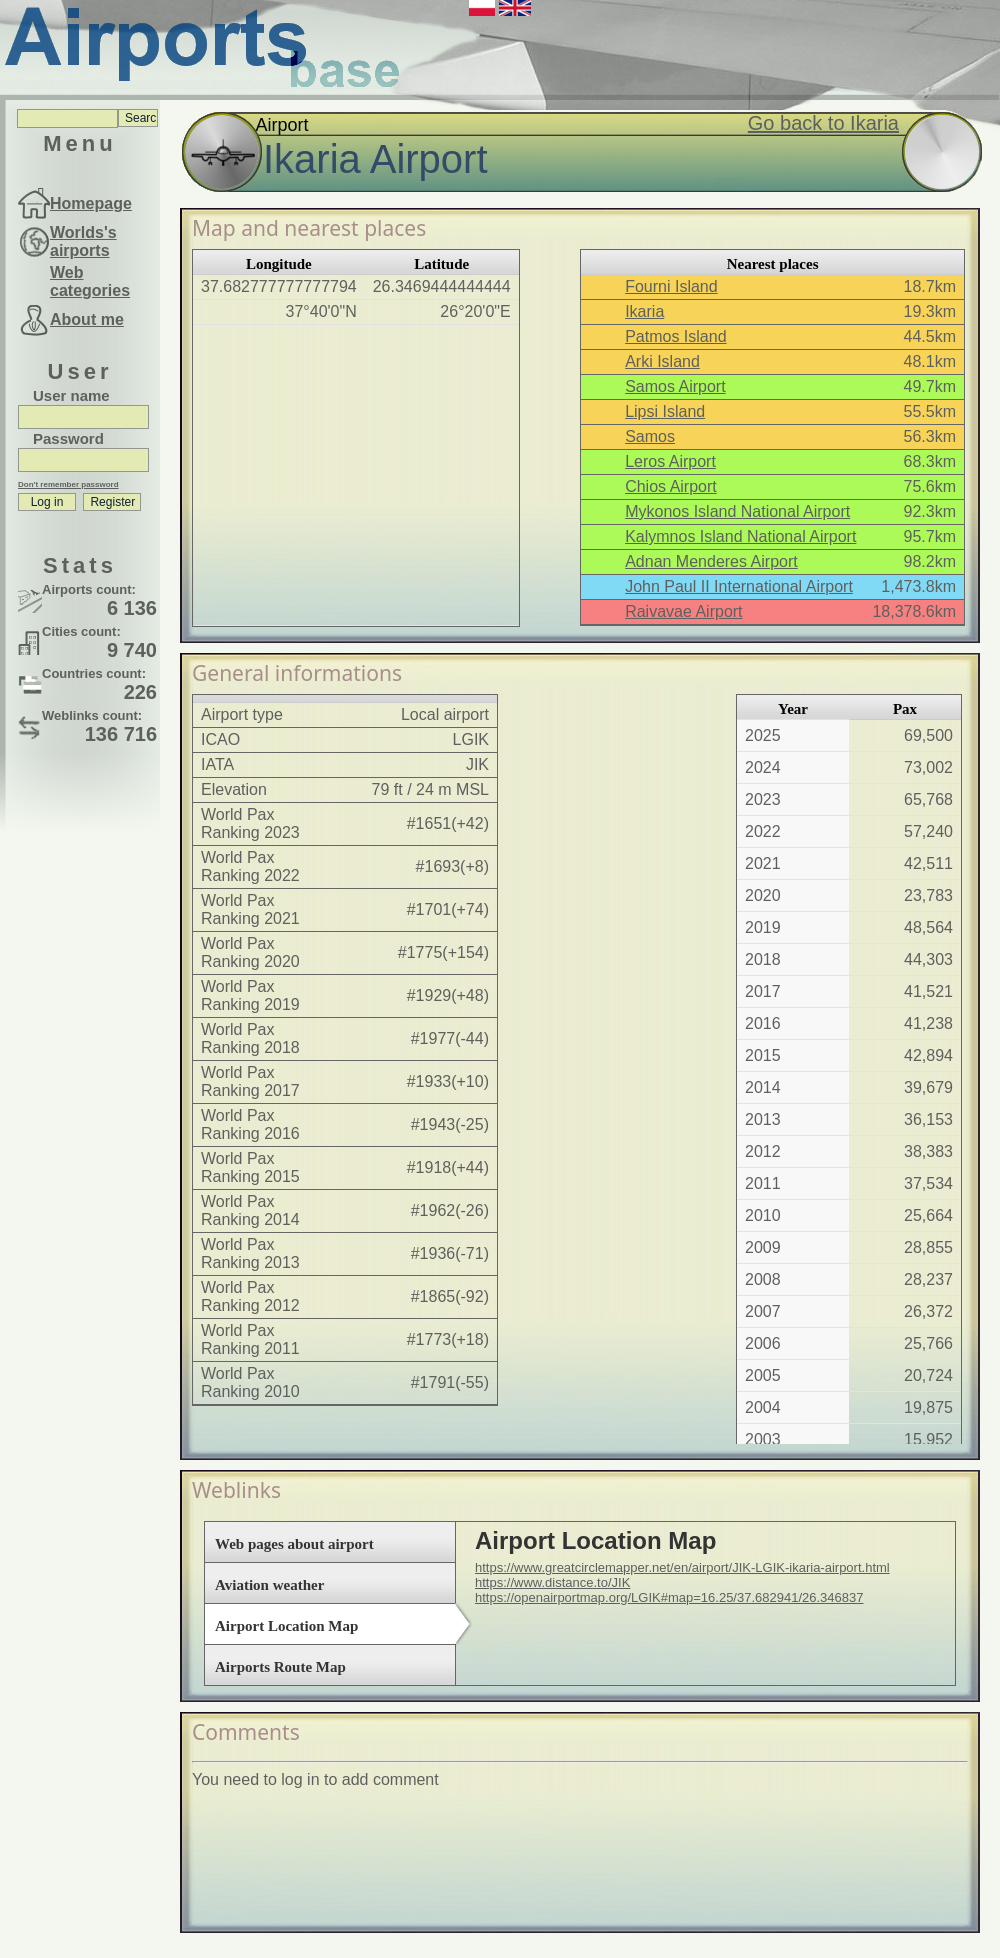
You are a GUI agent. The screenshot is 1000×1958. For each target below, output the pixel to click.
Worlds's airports (83, 241)
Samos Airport (675, 386)
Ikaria (644, 311)
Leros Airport (670, 461)
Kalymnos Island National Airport (740, 536)
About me (87, 319)
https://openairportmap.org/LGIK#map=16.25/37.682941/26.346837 (669, 1597)
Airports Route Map (280, 1667)
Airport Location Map (286, 1626)
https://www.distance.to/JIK (552, 1582)
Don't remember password (68, 484)
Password (68, 438)
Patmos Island (675, 336)
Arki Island (662, 361)
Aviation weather (269, 1585)
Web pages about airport (294, 1544)
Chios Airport (671, 486)
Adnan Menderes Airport (711, 561)
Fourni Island (671, 286)
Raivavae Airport (683, 611)
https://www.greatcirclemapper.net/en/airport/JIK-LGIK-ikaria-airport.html (682, 1567)
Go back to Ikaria (823, 123)
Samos (650, 436)
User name (71, 395)
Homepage (91, 203)
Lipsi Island (665, 411)
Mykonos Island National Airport (737, 511)
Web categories (90, 281)
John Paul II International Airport (739, 586)
